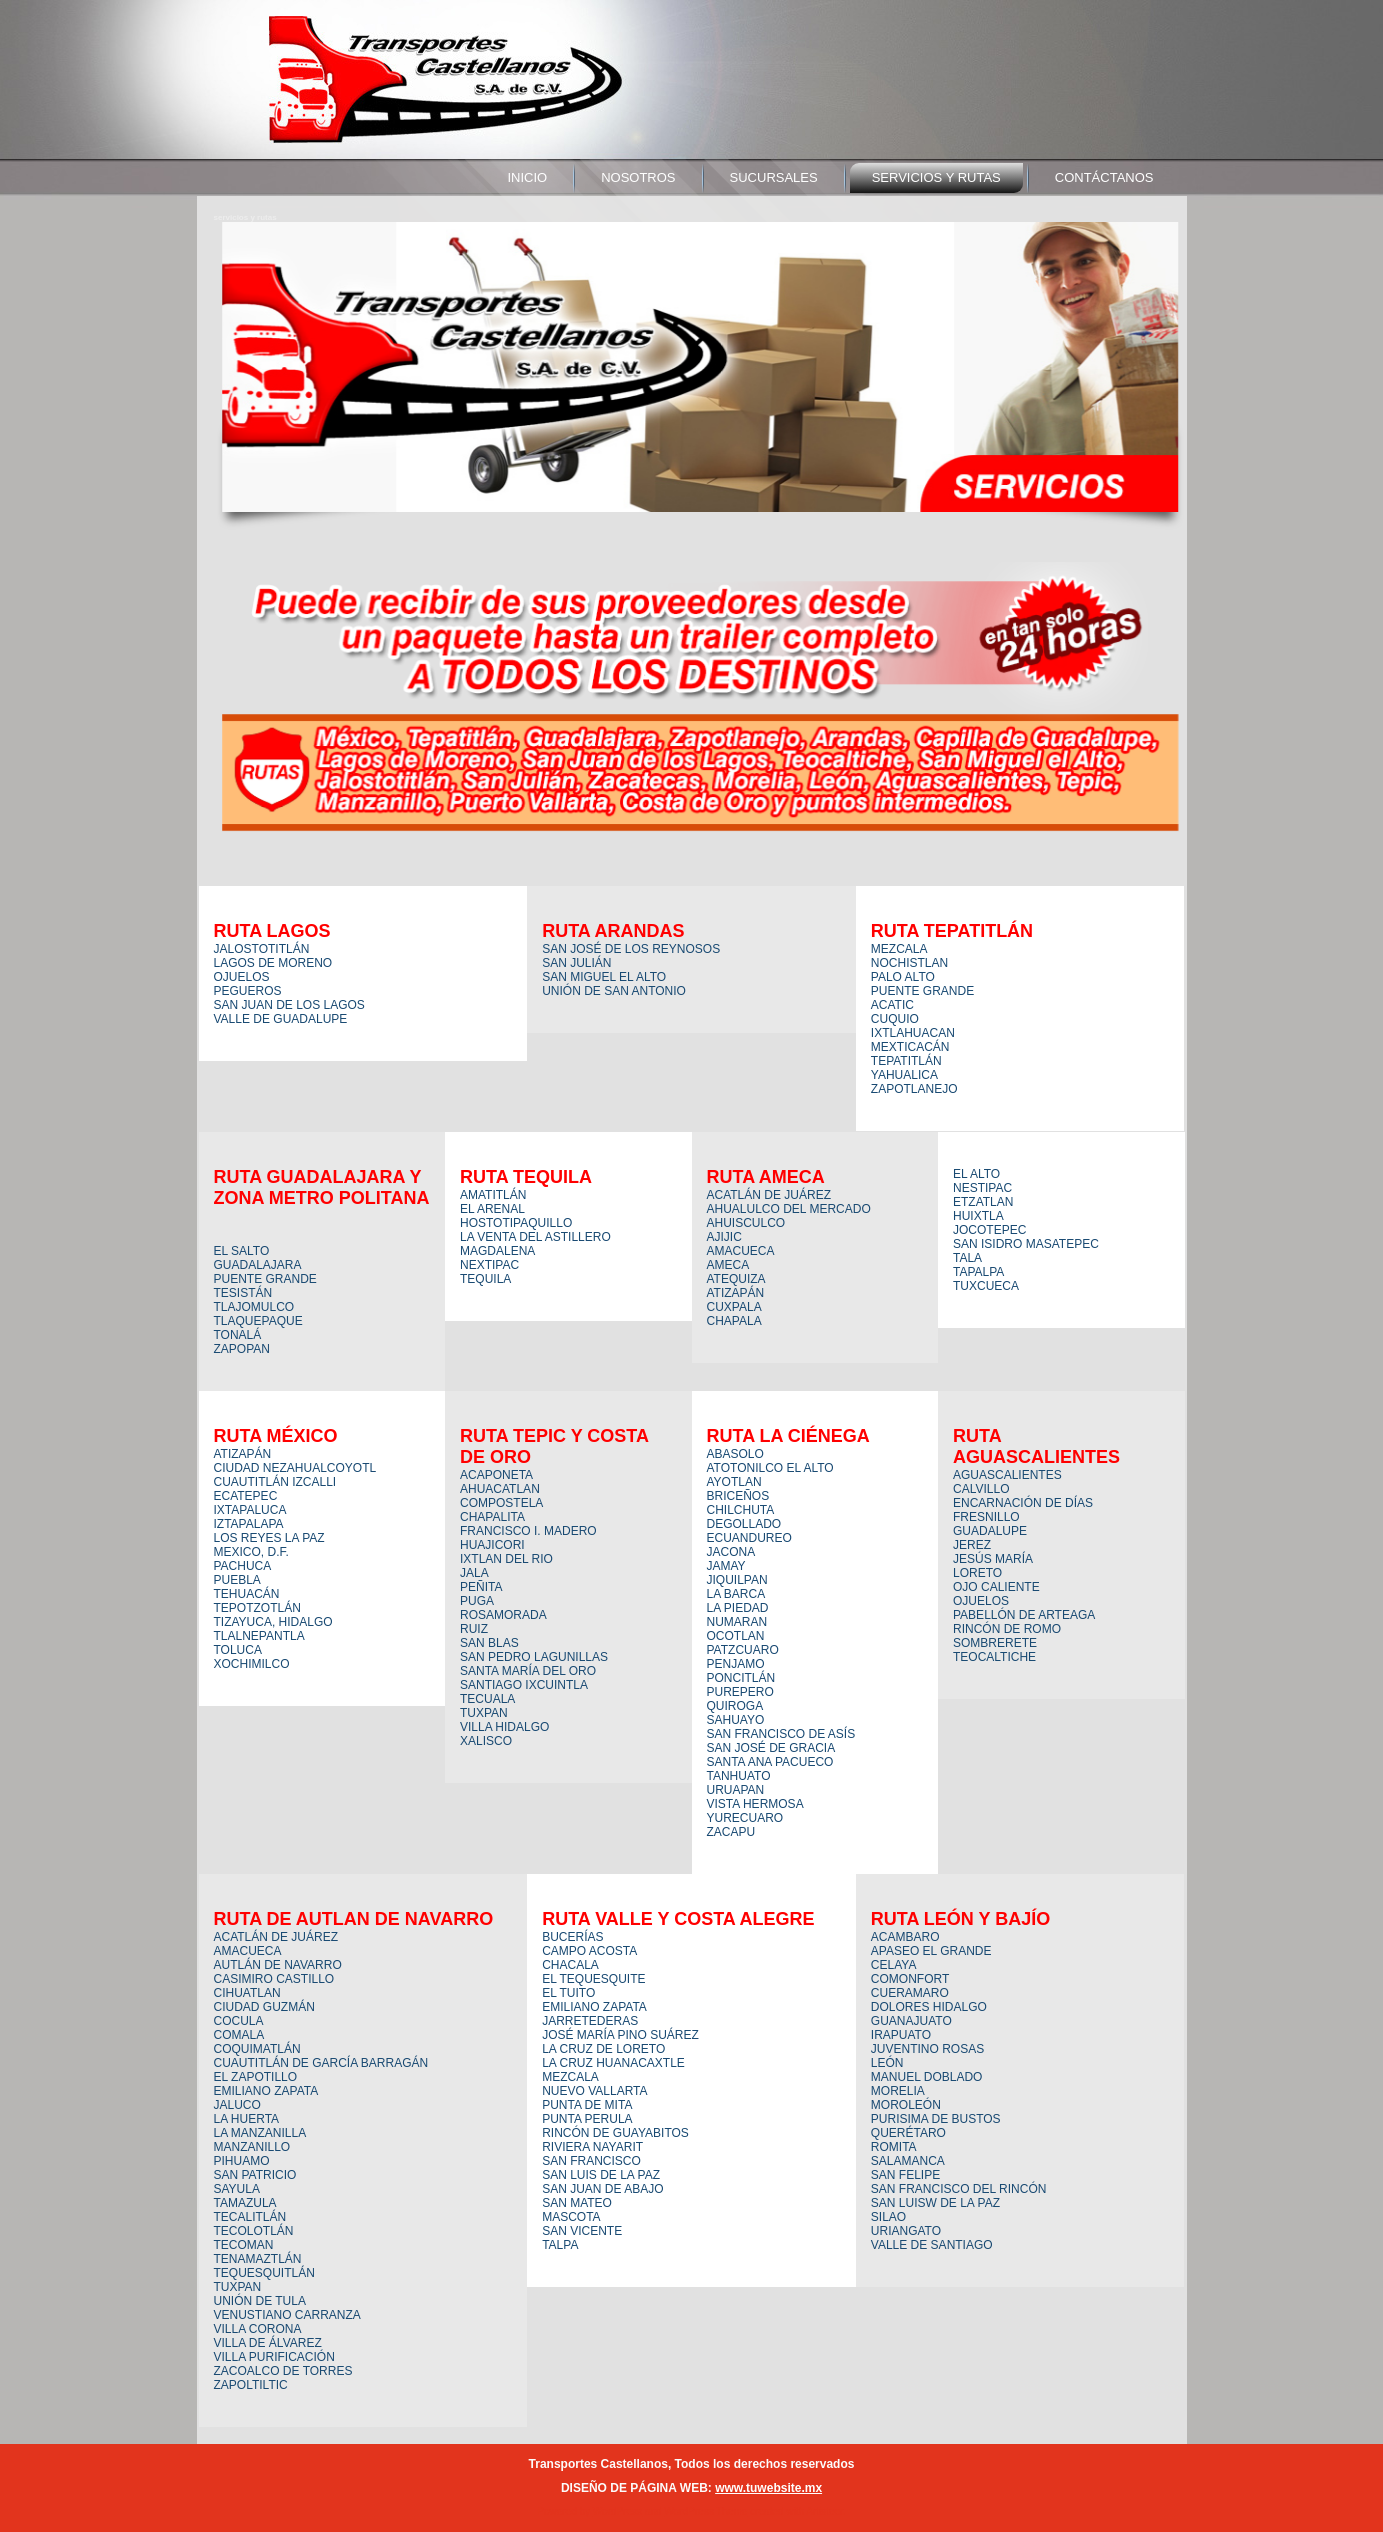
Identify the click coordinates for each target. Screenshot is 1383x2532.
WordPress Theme (705, 2511)
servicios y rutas (936, 177)
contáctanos (1104, 177)
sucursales (774, 177)
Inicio (527, 177)
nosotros (638, 177)
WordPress (617, 2511)
